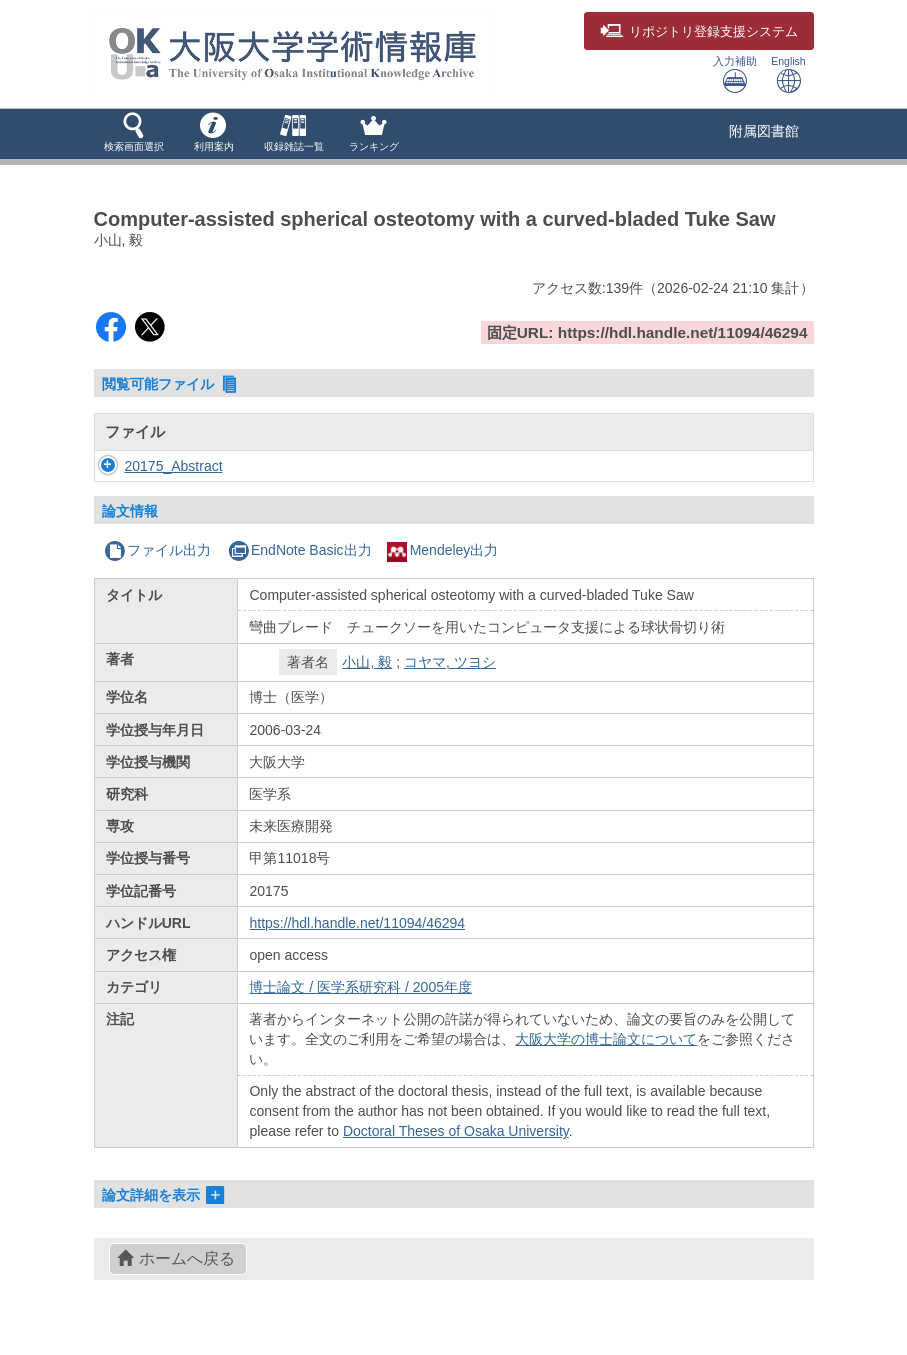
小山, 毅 (367, 662)
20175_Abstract (174, 466)
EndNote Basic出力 (300, 550)
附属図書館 (764, 131)
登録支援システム (699, 32)
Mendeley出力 (443, 550)
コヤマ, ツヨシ (450, 662)
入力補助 (735, 74)
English (788, 74)
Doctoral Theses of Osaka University (456, 1131)
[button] (134, 134)
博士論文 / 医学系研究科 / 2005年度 (360, 987)
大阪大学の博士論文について (606, 1039)
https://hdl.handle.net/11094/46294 (357, 923)
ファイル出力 (157, 550)
